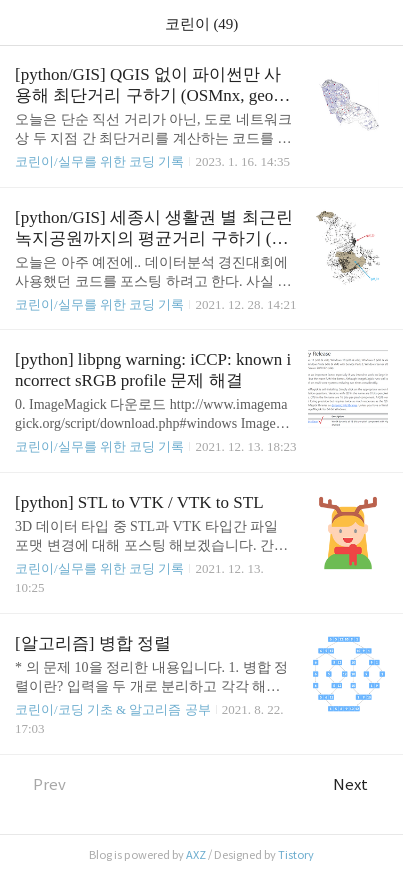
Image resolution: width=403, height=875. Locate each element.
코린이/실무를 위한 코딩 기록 (99, 161)
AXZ (196, 855)
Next (360, 784)
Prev (40, 784)
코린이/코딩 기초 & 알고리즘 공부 (113, 709)
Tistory (296, 855)
